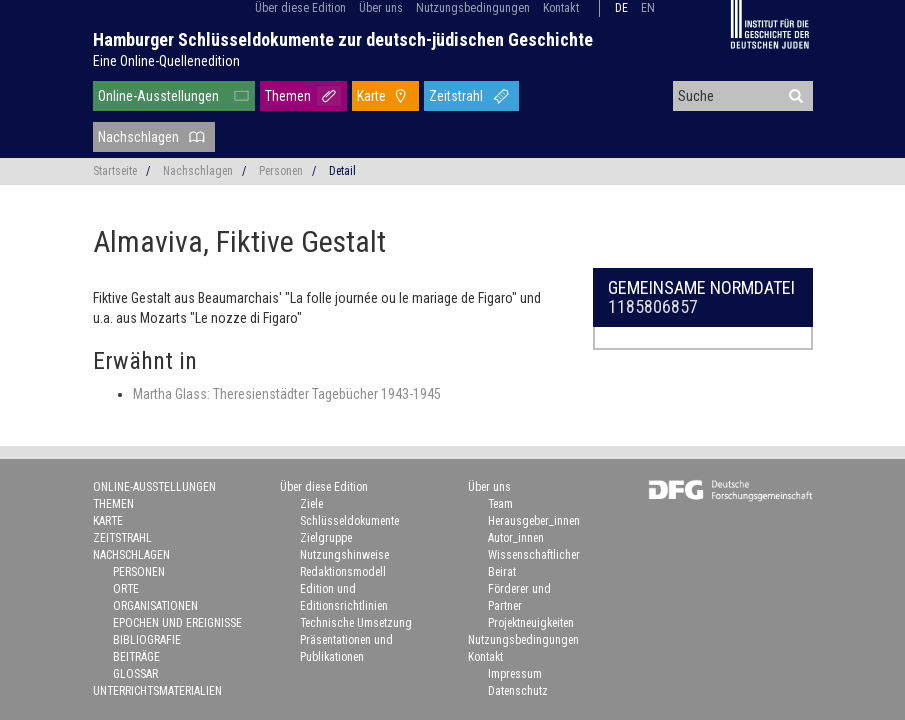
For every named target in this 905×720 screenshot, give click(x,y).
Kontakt (561, 8)
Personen (281, 171)
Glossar (135, 674)
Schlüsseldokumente (349, 521)
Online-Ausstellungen (158, 96)
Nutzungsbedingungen (473, 8)
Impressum (515, 674)
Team (500, 504)
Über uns (381, 8)
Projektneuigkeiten (531, 623)
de (621, 8)
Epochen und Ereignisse (177, 623)
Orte (126, 589)
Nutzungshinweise (344, 555)
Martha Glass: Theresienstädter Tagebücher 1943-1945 (287, 394)
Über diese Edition (300, 8)
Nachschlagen (138, 137)
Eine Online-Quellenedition (166, 61)
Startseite (115, 171)
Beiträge (136, 657)
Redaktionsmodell (343, 572)
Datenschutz (518, 691)
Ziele (311, 504)
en (648, 8)
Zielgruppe (326, 538)
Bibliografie (147, 640)
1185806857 (653, 306)
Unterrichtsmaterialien (157, 691)
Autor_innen (516, 538)
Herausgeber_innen (534, 521)
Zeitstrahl (456, 96)
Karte (371, 96)
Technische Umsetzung (356, 623)
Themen (288, 96)
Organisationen (155, 606)
